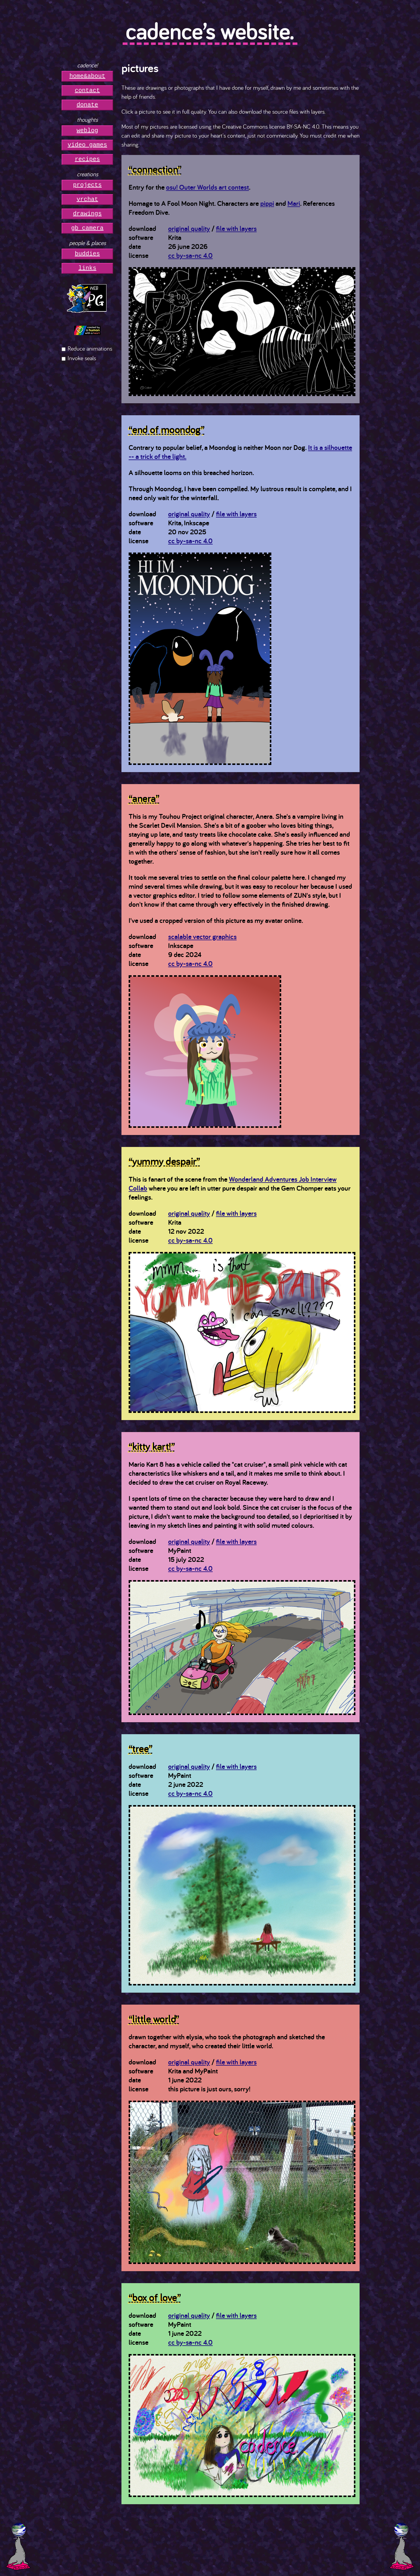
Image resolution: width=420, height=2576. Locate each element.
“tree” (141, 1748)
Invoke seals (82, 358)
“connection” (155, 169)
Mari (293, 203)
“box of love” (155, 2297)
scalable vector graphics (202, 936)
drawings (87, 214)
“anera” (144, 798)
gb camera (87, 228)
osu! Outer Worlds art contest (207, 187)
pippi (267, 203)
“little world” (154, 2018)
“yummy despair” (164, 1161)
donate (87, 105)
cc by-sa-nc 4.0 (190, 255)
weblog (87, 131)
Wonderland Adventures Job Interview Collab (233, 1183)
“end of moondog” (166, 429)
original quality (189, 228)
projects (87, 185)
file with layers (236, 228)
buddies (87, 254)
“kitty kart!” (152, 1446)
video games (87, 145)
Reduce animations (90, 348)
